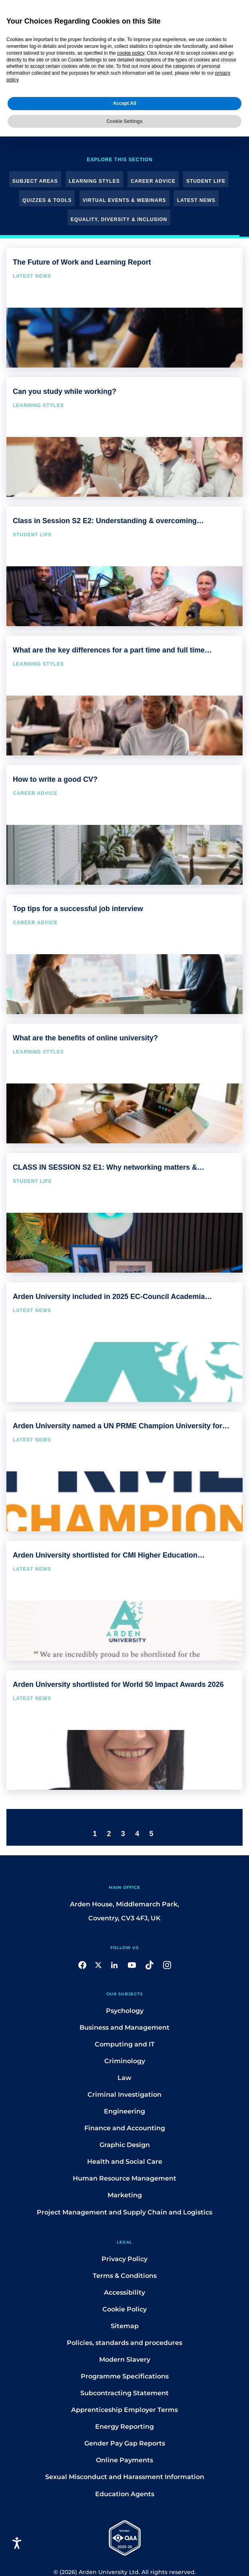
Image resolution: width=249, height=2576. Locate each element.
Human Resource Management (124, 2178)
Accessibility (124, 2292)
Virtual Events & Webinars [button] (124, 200)
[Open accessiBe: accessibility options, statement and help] (17, 2543)
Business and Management (124, 2027)
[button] (82, 1964)
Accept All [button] (124, 101)
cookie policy (130, 51)
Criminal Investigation (124, 2094)
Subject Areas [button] (35, 181)
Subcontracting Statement (124, 2393)
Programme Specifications (125, 2376)
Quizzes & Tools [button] (47, 200)
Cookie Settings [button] (124, 119)
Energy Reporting (124, 2426)
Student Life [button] (205, 181)
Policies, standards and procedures (124, 2343)
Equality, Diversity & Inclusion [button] (119, 219)
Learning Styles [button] (94, 181)
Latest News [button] (196, 200)
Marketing (125, 2195)
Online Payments (124, 2460)
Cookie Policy (124, 2309)
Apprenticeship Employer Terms (124, 2410)
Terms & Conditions (125, 2275)
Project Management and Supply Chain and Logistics (124, 2212)
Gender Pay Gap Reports (124, 2443)
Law (124, 2078)
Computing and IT (125, 2044)
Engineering (124, 2111)
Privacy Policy (124, 2259)
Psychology (124, 2011)
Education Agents (124, 2494)
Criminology (124, 2061)
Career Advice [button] (153, 181)
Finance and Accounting (124, 2128)
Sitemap (125, 2326)
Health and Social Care (124, 2161)
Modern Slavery (124, 2359)
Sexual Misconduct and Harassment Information (124, 2477)
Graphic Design (125, 2145)
